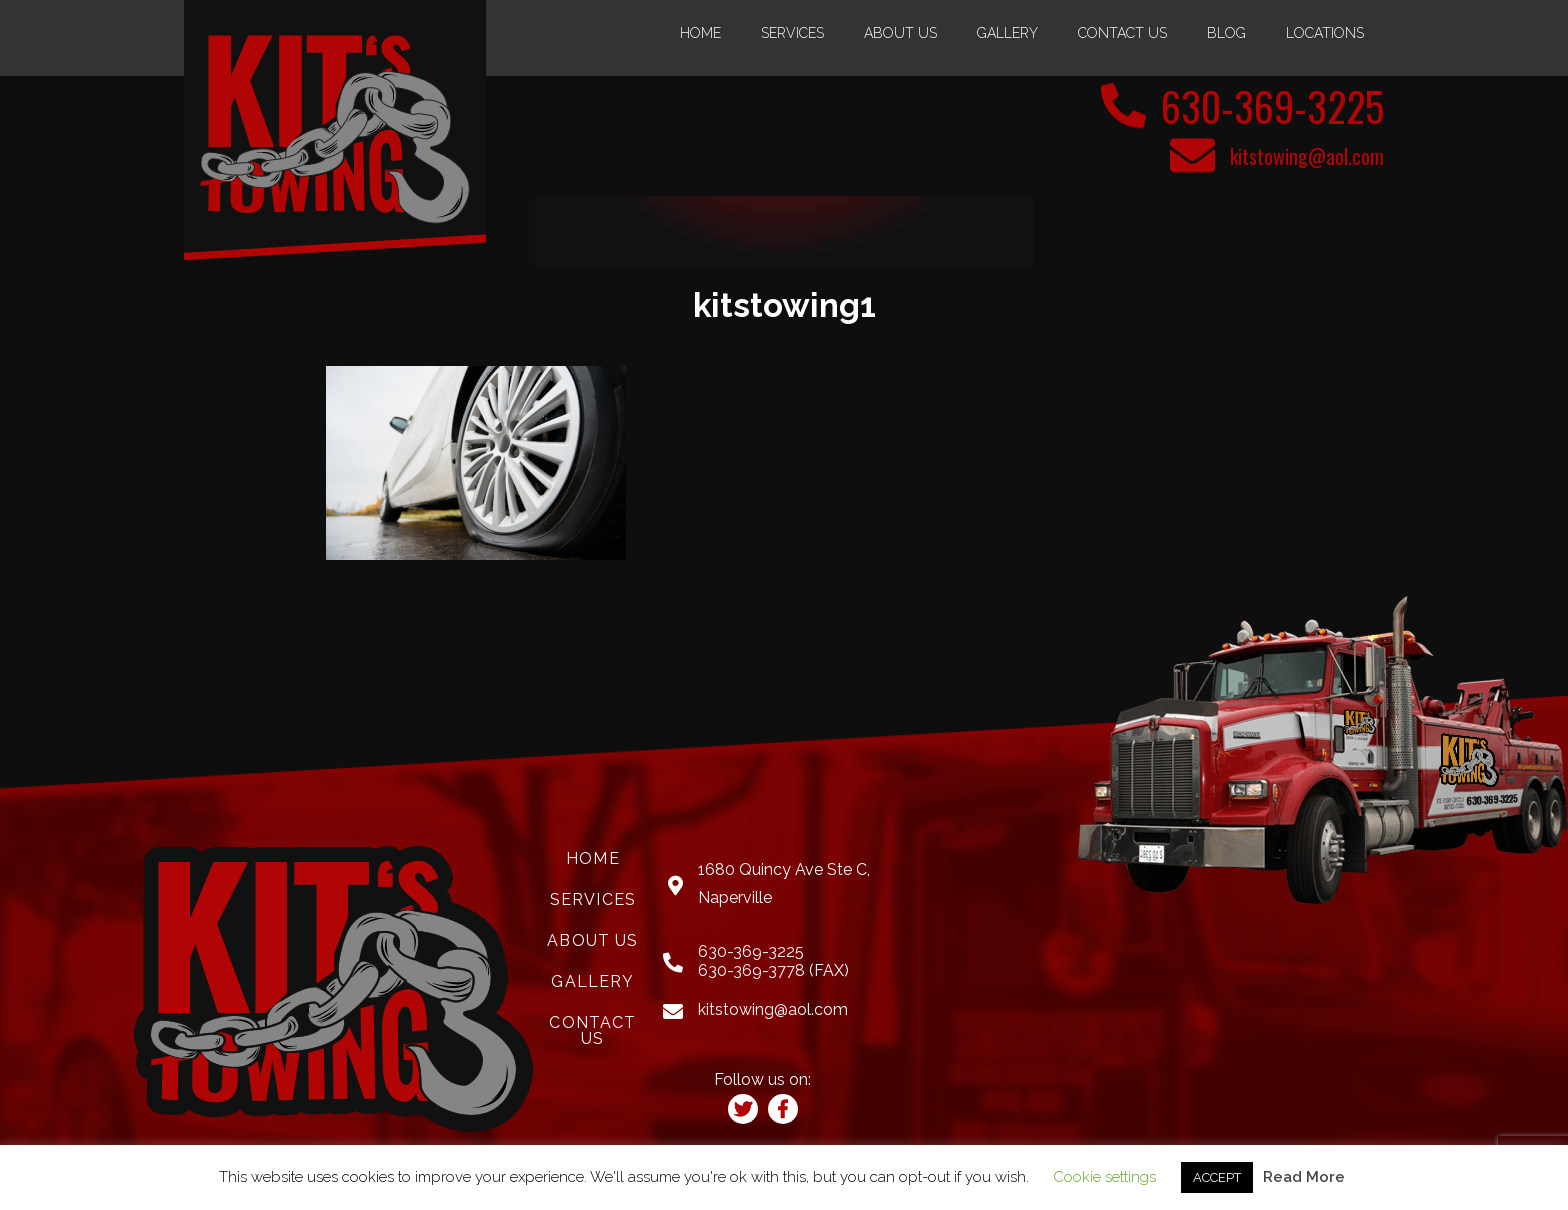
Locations (1325, 33)
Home (700, 33)
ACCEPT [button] (1217, 1177)
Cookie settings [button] (1104, 1177)
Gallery (1007, 33)
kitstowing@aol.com (1307, 156)
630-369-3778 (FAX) (773, 970)
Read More (1304, 1177)
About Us (900, 33)
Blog (1226, 33)
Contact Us (1122, 33)
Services (792, 33)
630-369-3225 (1272, 106)
